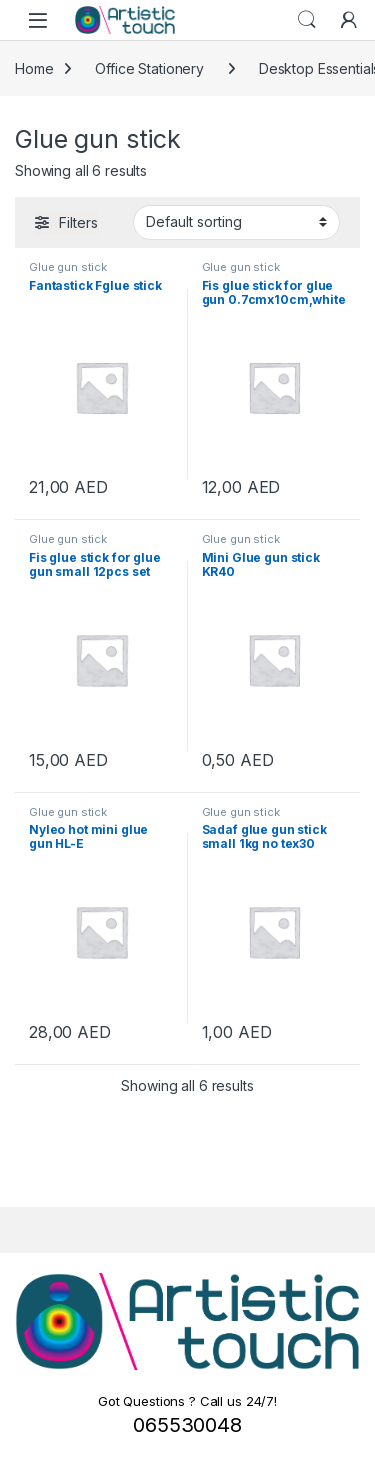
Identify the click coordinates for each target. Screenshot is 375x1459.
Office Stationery (149, 68)
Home (34, 68)
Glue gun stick (68, 267)
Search (307, 20)
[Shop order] (236, 222)
